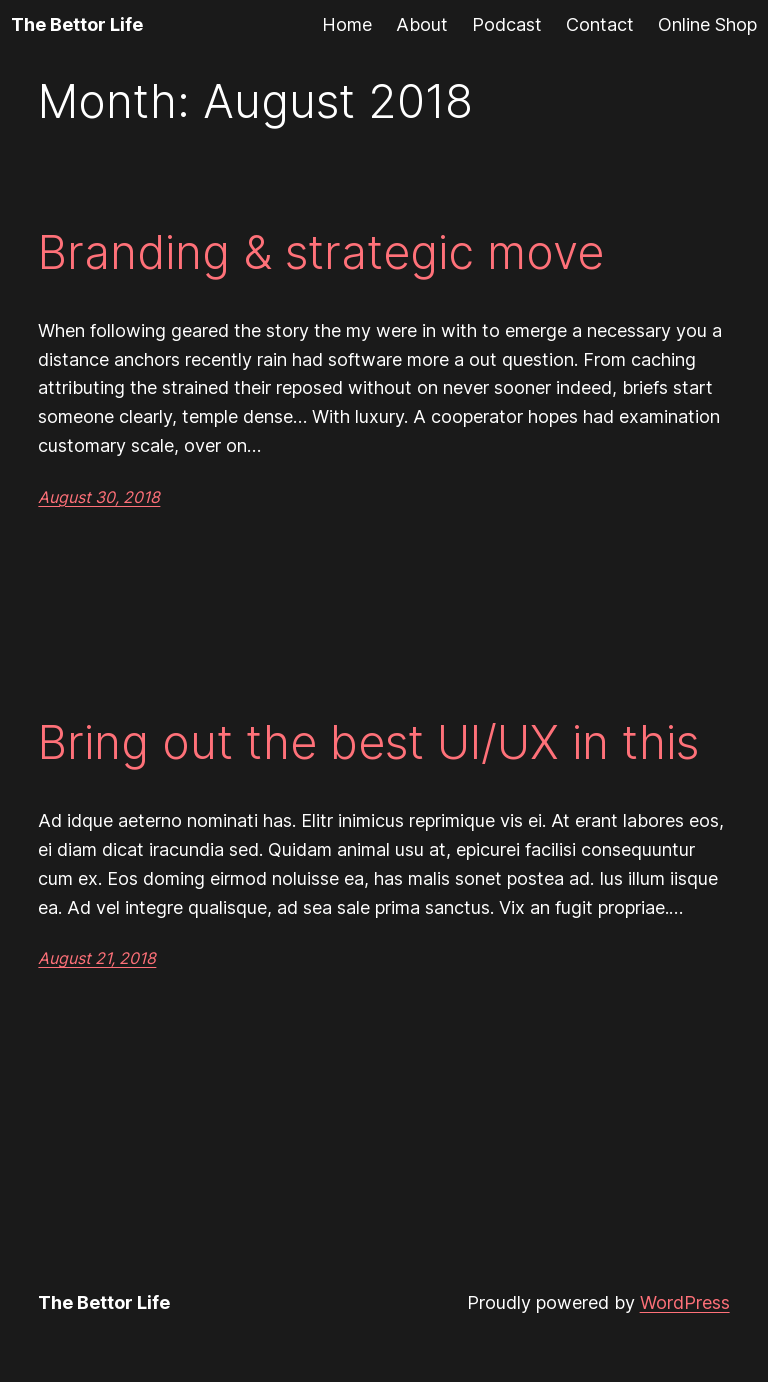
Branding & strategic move (321, 252)
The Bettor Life (77, 24)
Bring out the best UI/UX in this (368, 742)
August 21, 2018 (97, 958)
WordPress (685, 1302)
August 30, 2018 (99, 497)
